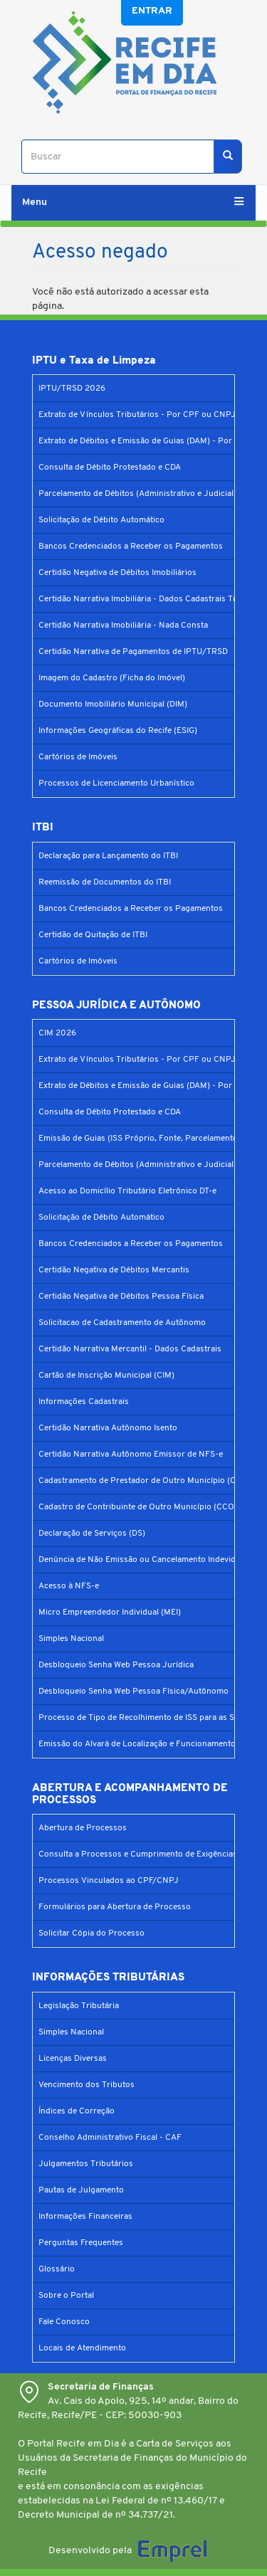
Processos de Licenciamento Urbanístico (116, 783)
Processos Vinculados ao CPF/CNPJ (108, 1880)
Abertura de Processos (82, 1828)
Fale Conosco (64, 2322)
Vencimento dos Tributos (86, 2085)
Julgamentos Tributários (85, 2164)
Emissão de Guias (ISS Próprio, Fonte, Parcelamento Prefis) (152, 1138)
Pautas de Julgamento (81, 2190)
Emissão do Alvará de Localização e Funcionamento (137, 1744)
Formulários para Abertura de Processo (114, 1907)
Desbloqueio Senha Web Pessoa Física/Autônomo (133, 1691)
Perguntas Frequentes (80, 2243)
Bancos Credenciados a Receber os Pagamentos (130, 546)
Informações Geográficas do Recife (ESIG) (117, 731)
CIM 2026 (57, 1033)
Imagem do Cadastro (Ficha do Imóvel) (111, 678)
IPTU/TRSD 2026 (71, 388)
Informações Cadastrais (83, 1402)
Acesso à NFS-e (68, 1586)
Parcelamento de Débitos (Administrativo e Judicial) (137, 494)
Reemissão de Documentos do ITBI (104, 882)
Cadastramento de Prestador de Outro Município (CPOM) (148, 1481)
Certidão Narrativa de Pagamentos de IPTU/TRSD (133, 652)
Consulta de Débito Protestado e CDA (109, 467)
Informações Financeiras (85, 2216)
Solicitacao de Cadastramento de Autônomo (122, 1323)
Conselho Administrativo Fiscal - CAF (110, 2137)
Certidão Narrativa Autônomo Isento (107, 1428)
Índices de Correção (76, 2111)
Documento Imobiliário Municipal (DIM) (112, 704)
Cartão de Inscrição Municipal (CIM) (106, 1375)
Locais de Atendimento (82, 2348)
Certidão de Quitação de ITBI (92, 935)
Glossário (56, 2269)
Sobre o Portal (66, 2295)
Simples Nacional (71, 1639)
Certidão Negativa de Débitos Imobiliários (117, 573)
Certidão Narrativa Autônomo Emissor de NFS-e (130, 1454)
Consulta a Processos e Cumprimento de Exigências (137, 1854)
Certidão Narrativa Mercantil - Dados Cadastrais (129, 1349)
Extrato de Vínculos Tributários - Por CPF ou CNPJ (137, 415)
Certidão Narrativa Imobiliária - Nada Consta (123, 625)
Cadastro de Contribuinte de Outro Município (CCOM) (141, 1507)
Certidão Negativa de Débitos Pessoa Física (121, 1296)
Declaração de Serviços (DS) (91, 1533)
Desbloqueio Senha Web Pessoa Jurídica (116, 1665)
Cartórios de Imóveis (77, 757)
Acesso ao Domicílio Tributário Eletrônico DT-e (127, 1191)
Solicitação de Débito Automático (101, 520)
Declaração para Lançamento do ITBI (108, 856)
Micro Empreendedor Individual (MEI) (109, 1612)
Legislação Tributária (78, 2006)
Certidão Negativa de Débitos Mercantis (113, 1270)
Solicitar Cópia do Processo (91, 1933)
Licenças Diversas (72, 2058)
